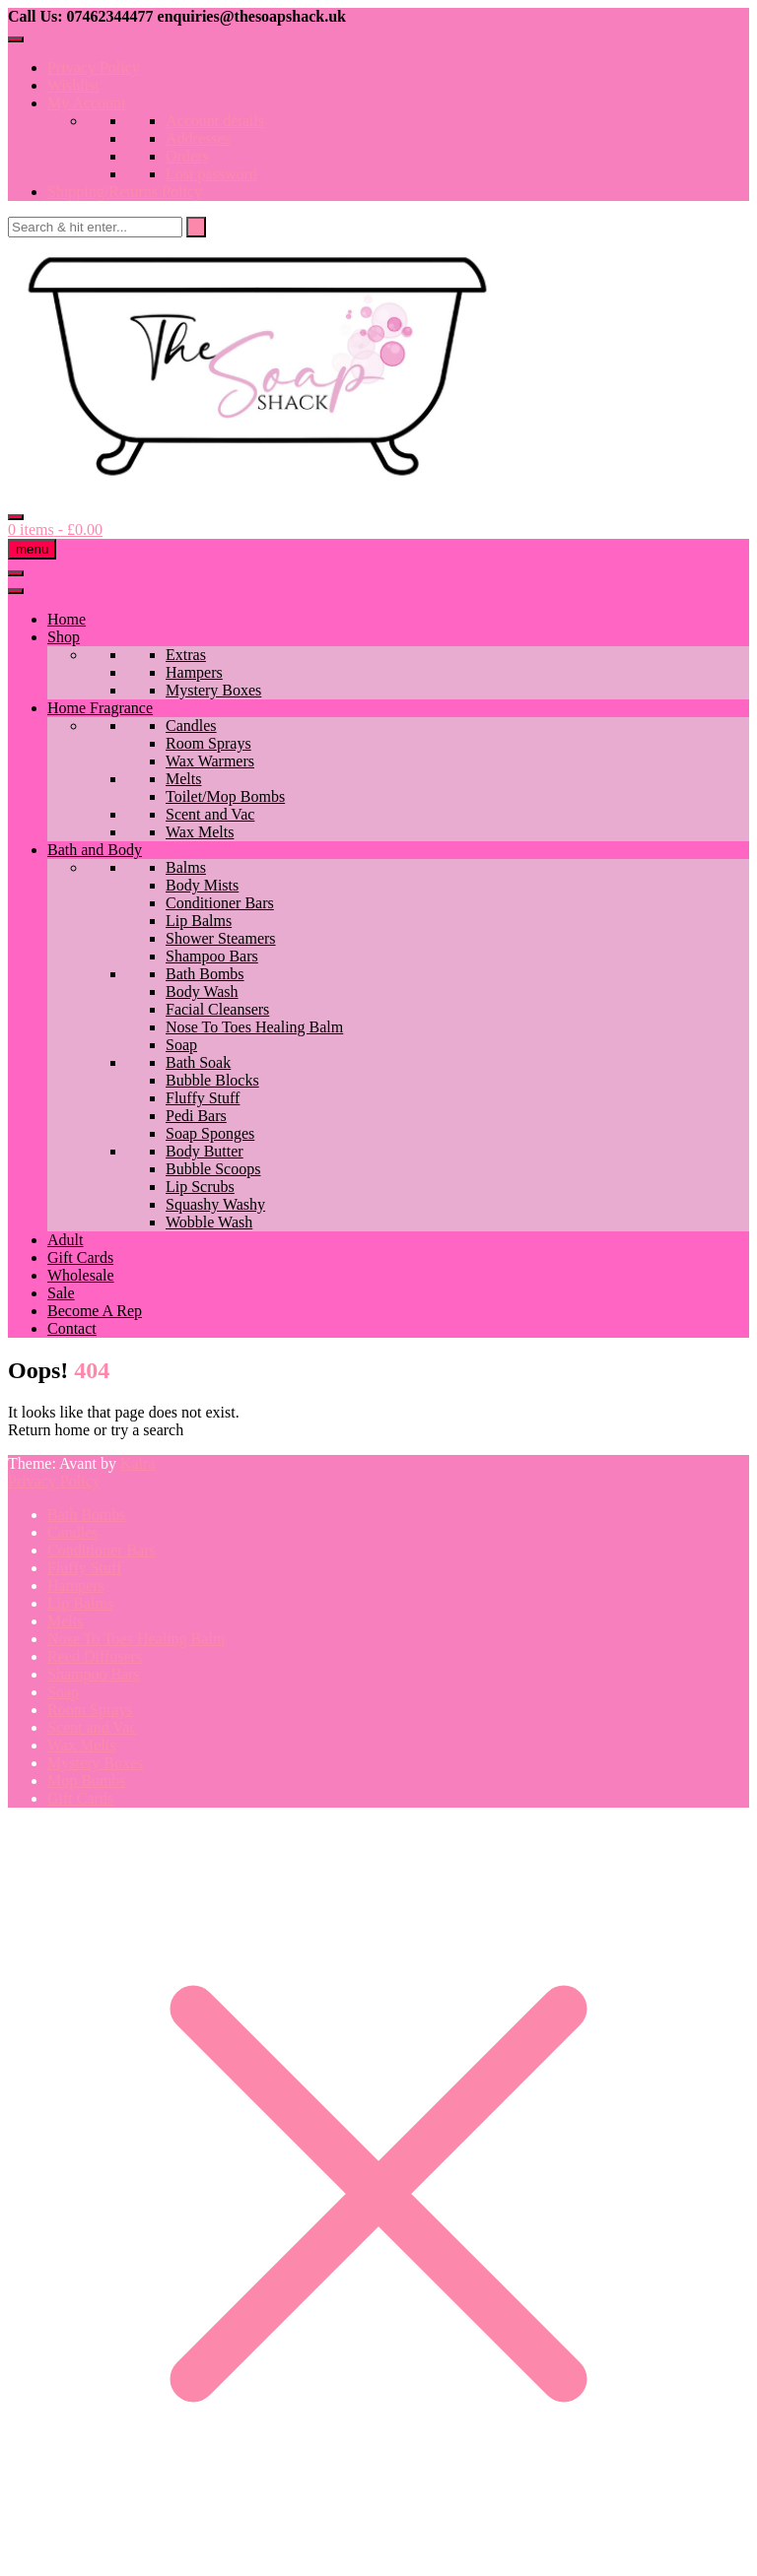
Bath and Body (94, 849)
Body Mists (202, 885)
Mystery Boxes (213, 690)
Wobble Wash (209, 1222)
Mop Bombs (86, 1780)
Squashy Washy (215, 1204)
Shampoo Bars (212, 956)
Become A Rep (94, 1310)
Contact (72, 1328)
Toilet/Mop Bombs (225, 796)
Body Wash (202, 991)
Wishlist (73, 85)
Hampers (194, 672)
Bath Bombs (205, 973)
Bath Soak (198, 1062)
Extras (186, 654)
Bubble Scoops (213, 1168)
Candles (191, 725)
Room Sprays (208, 743)
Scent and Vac (210, 814)
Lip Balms (199, 920)
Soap (181, 1044)
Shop (63, 636)
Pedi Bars (196, 1115)
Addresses (198, 138)
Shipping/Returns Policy (124, 191)
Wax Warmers (210, 761)
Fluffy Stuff (203, 1098)
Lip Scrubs (200, 1186)
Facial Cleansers (217, 1009)
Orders (187, 156)
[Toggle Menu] (16, 39)
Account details (215, 120)
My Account (86, 103)
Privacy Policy (93, 67)
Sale (61, 1293)
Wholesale (80, 1275)
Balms (186, 867)
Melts (183, 778)
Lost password (211, 173)
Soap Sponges (210, 1133)
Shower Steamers (221, 938)
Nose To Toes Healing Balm (254, 1027)
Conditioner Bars (220, 902)
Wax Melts (200, 832)
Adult (65, 1239)
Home (66, 619)
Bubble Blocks (212, 1080)
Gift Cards (80, 1257)
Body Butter (204, 1151)
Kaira (138, 1463)
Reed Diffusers (94, 1656)
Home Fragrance (100, 707)
